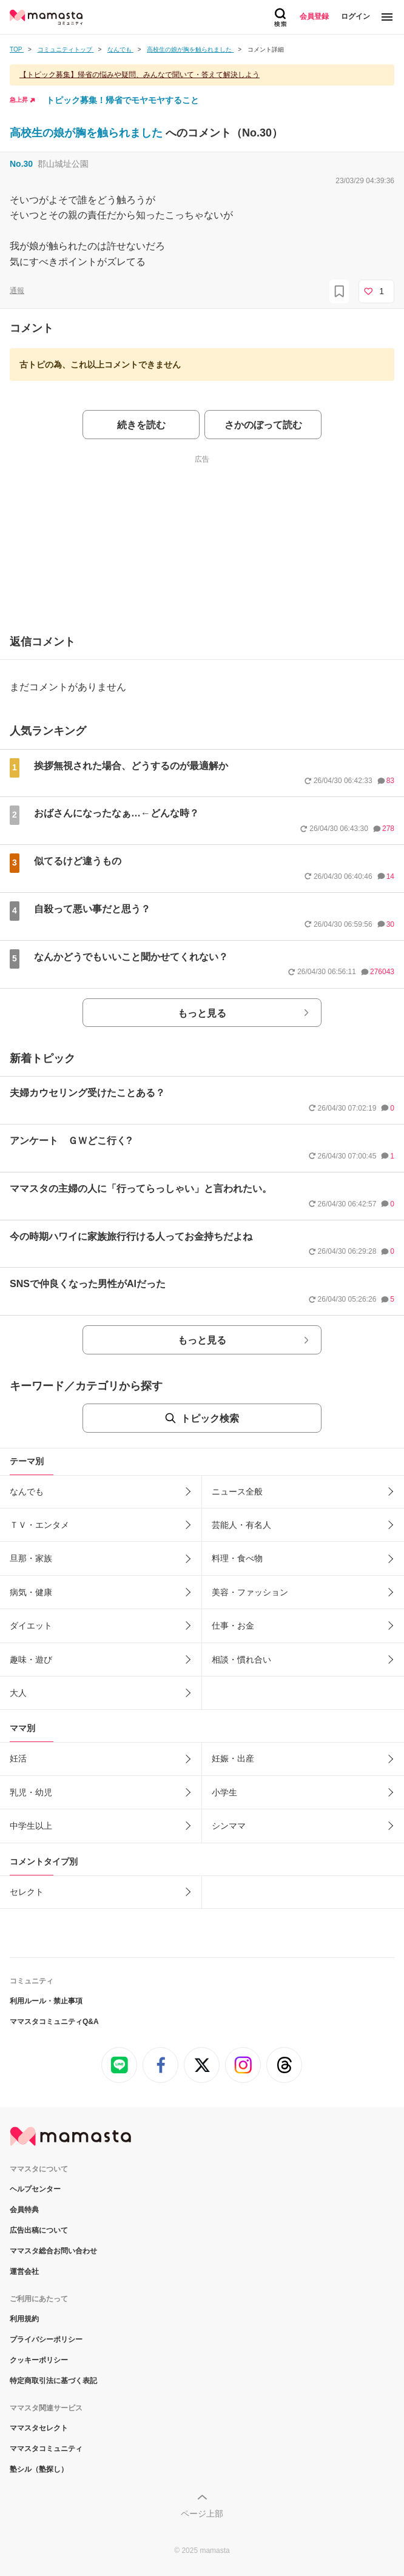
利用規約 (24, 2318)
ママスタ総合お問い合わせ (53, 2251)
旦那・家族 (31, 1558)
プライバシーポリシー (46, 2339)
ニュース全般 (237, 1491)
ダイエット (31, 1625)
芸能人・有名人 (241, 1525)
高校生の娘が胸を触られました (88, 133)
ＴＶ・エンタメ (39, 1525)
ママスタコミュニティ (46, 2448)
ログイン (355, 16)
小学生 (224, 1792)
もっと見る (202, 1013)
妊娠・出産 (233, 1758)
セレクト (27, 1892)
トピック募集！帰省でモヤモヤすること (122, 100)
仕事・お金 (233, 1625)
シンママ (229, 1826)
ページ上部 (202, 2513)
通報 (17, 290)
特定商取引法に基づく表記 (53, 2380)
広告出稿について (39, 2230)
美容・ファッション (250, 1592)
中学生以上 (31, 1826)
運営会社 (24, 2271)
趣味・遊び (31, 1659)
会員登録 (314, 16)
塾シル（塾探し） (39, 2469)
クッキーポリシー (39, 2360)
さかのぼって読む (263, 425)
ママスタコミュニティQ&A (54, 2021)
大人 (18, 1693)
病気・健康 (31, 1592)
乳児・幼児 (31, 1792)
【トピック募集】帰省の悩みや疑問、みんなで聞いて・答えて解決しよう (139, 74)
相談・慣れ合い (241, 1659)
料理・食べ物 (237, 1558)
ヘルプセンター (35, 2189)
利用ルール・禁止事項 (46, 2001)
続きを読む (141, 425)
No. (21, 164)
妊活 (18, 1758)
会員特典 (24, 2209)
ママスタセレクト (39, 2428)
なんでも (27, 1491)
